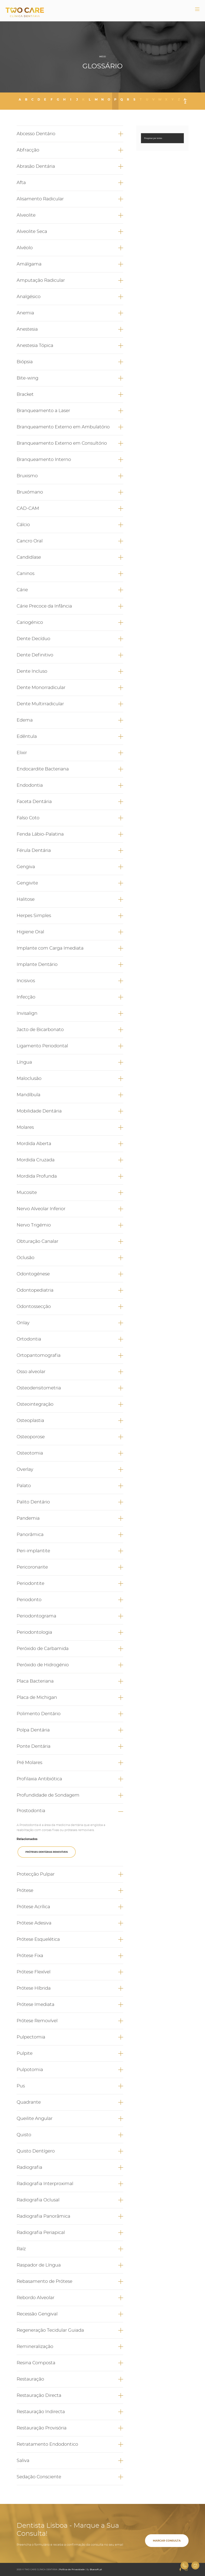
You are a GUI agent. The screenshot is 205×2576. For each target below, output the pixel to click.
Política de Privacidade (72, 2569)
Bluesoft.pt (96, 2569)
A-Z (185, 101)
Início (102, 56)
